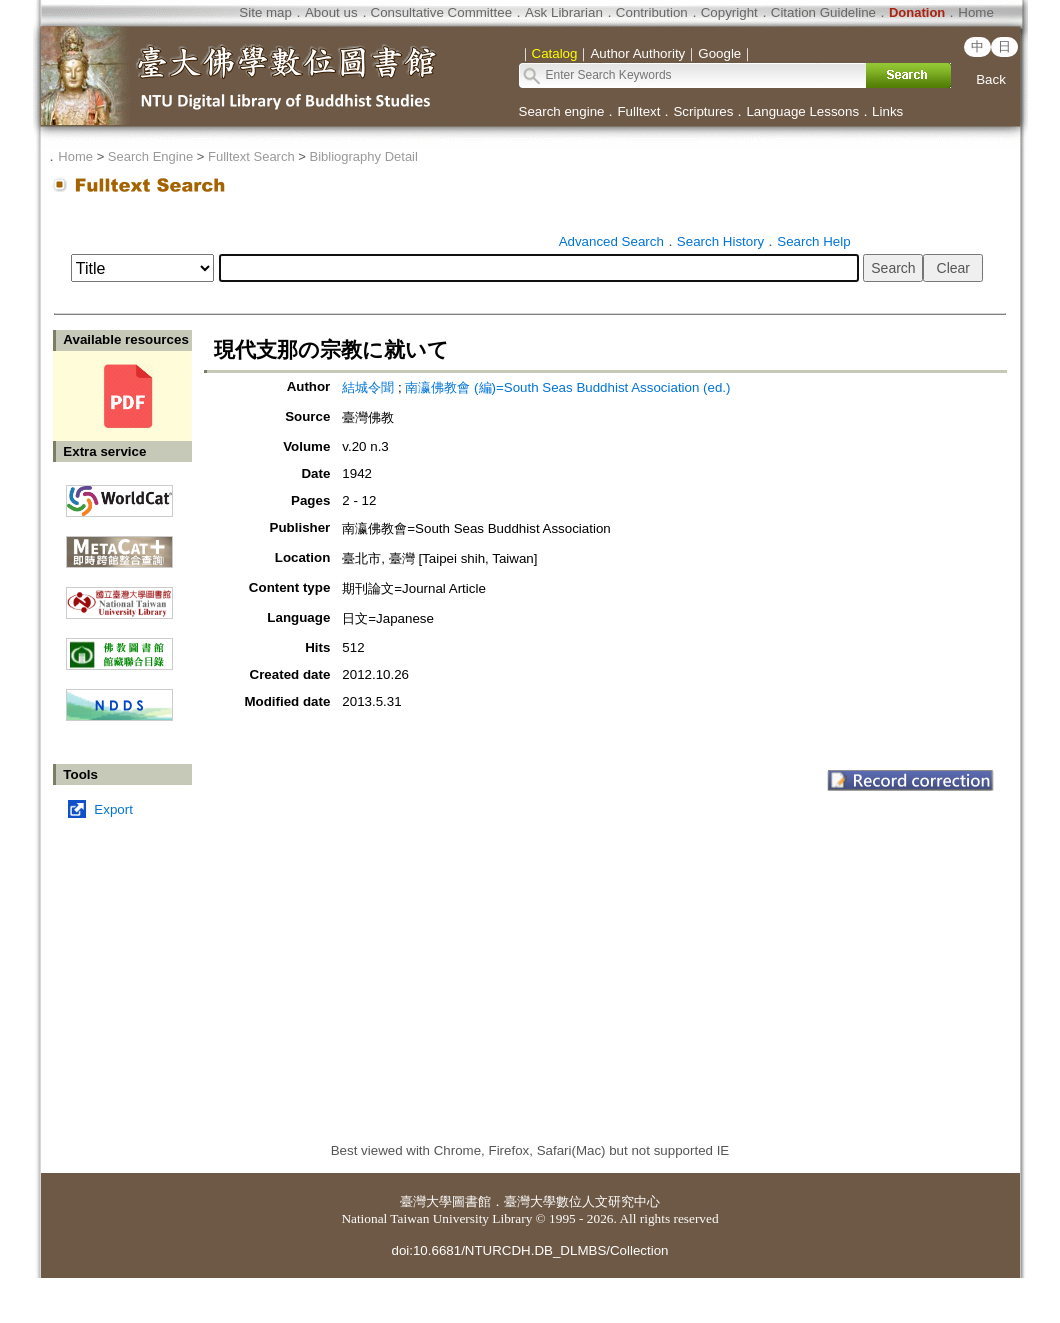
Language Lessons (802, 111)
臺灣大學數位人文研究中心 (582, 1201)
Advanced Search (611, 241)
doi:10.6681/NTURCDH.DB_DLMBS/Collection (529, 1250)
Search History (720, 241)
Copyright (729, 12)
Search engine (562, 111)
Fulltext (638, 111)
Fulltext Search (251, 156)
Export (113, 809)
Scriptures (703, 111)
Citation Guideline (823, 12)
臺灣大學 (426, 1201)
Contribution (652, 12)
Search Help (813, 241)
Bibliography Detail (364, 156)
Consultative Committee (441, 12)
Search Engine (150, 156)
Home (976, 12)
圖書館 (471, 1201)
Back (991, 79)
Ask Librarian (564, 12)
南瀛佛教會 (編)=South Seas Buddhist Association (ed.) (567, 387)
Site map (265, 12)
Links (887, 111)
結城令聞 (368, 387)
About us (331, 12)
